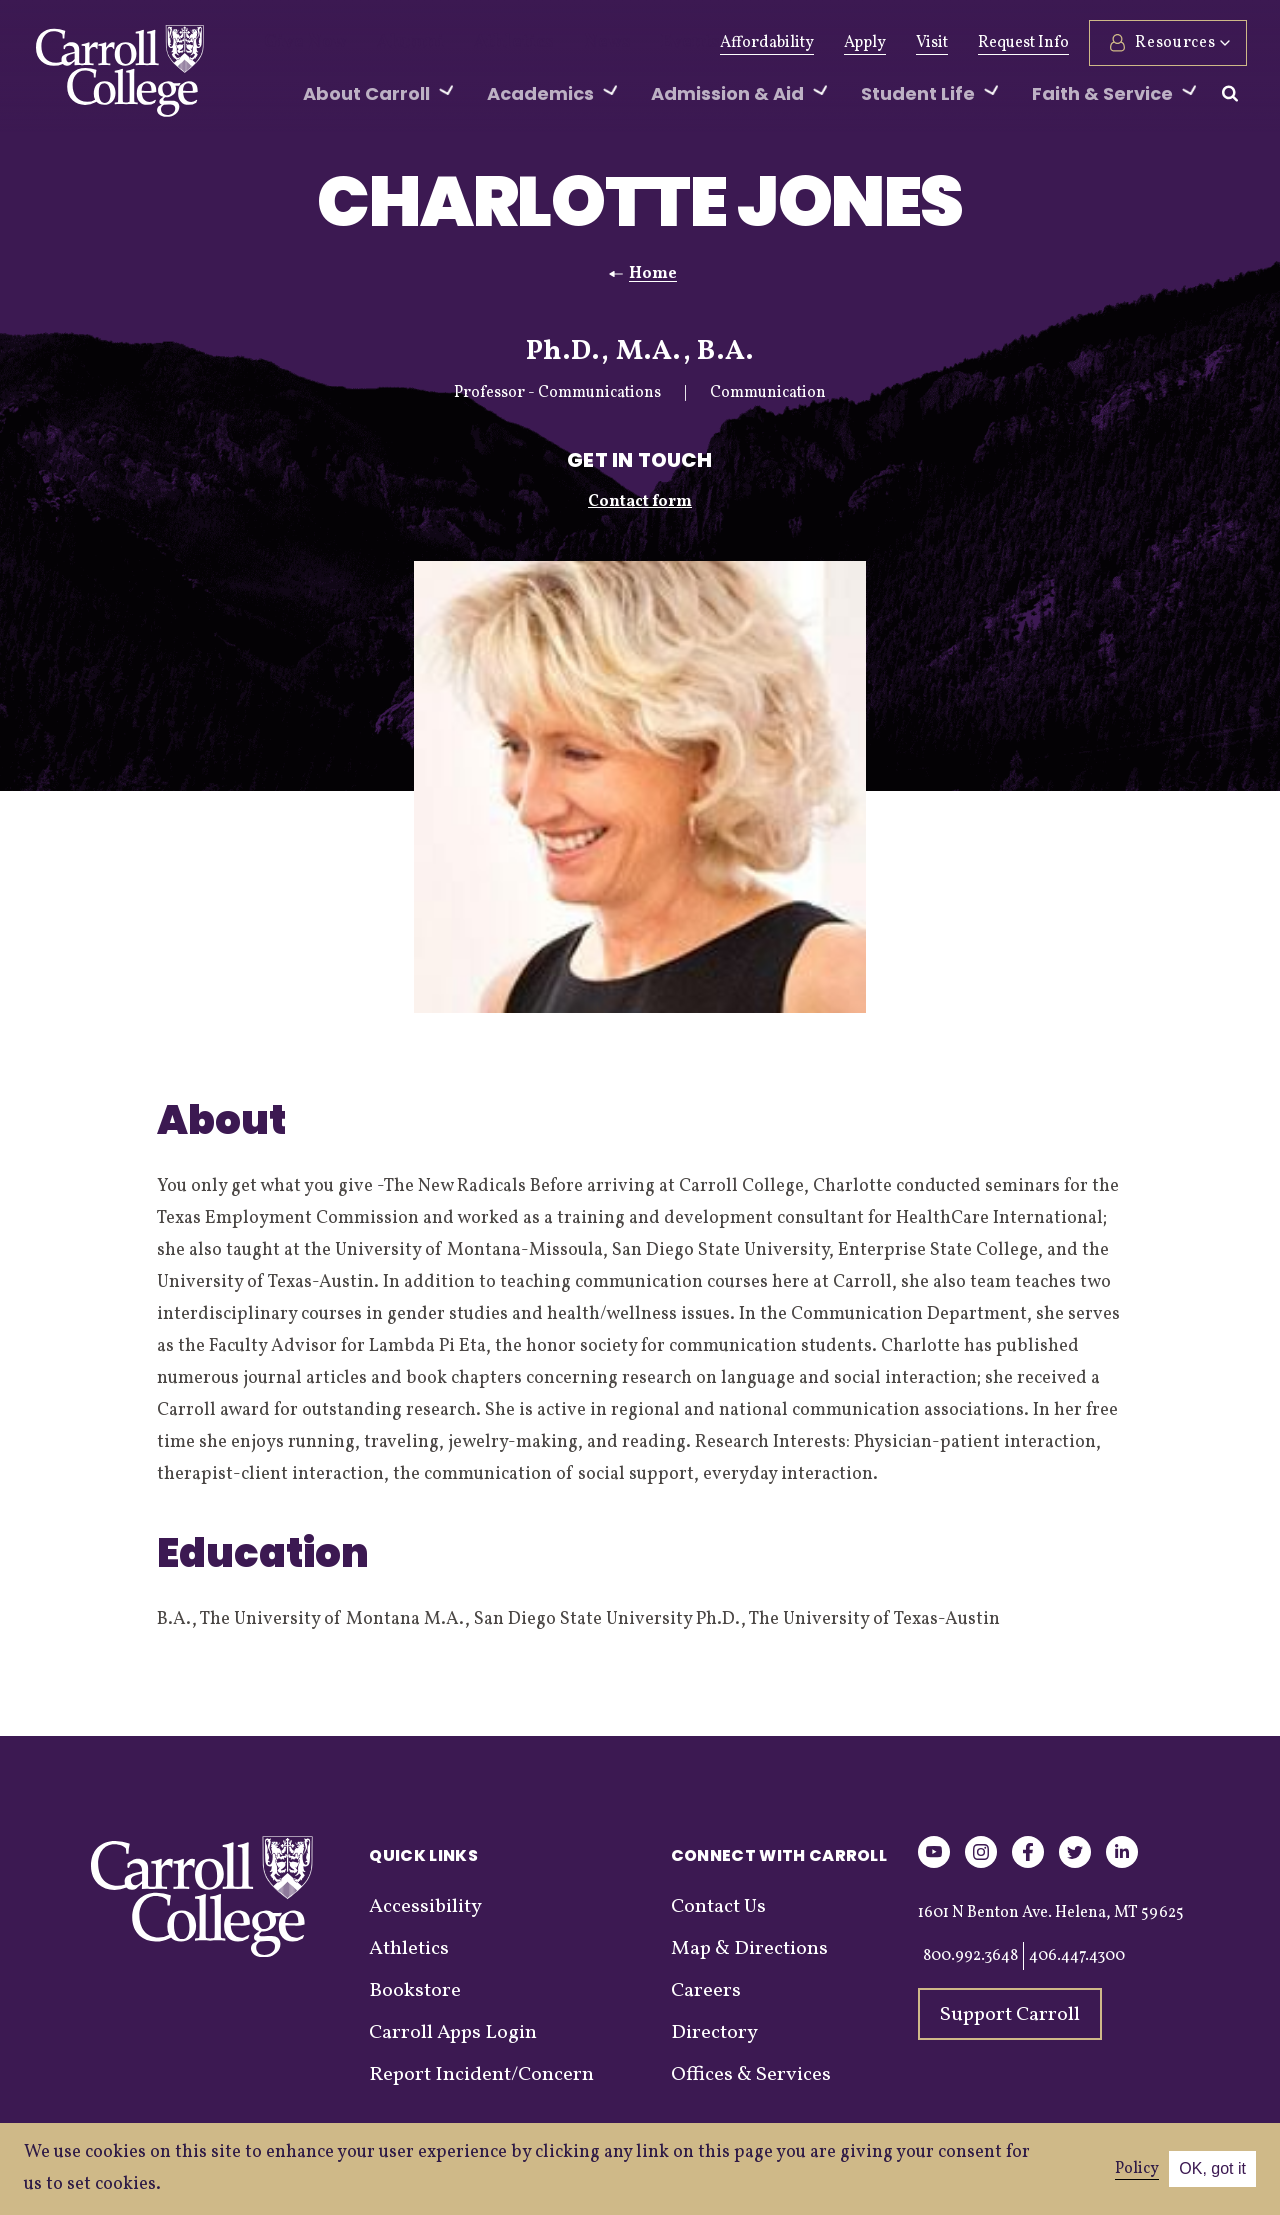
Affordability (764, 43)
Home (653, 274)
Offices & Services (751, 2075)
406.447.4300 (1077, 1956)
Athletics (478, 43)
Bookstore (415, 1991)
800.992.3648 (970, 1956)
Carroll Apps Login (453, 2033)
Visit (929, 43)
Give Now (298, 43)
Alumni (390, 43)
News (559, 43)
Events (632, 43)
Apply (862, 43)
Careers (706, 1991)
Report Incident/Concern (481, 2075)
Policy (1137, 2169)
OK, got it (1212, 2168)
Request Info (1020, 43)
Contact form (640, 502)
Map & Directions (749, 1949)
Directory (714, 2033)
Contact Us (718, 1907)
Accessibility (425, 1907)
